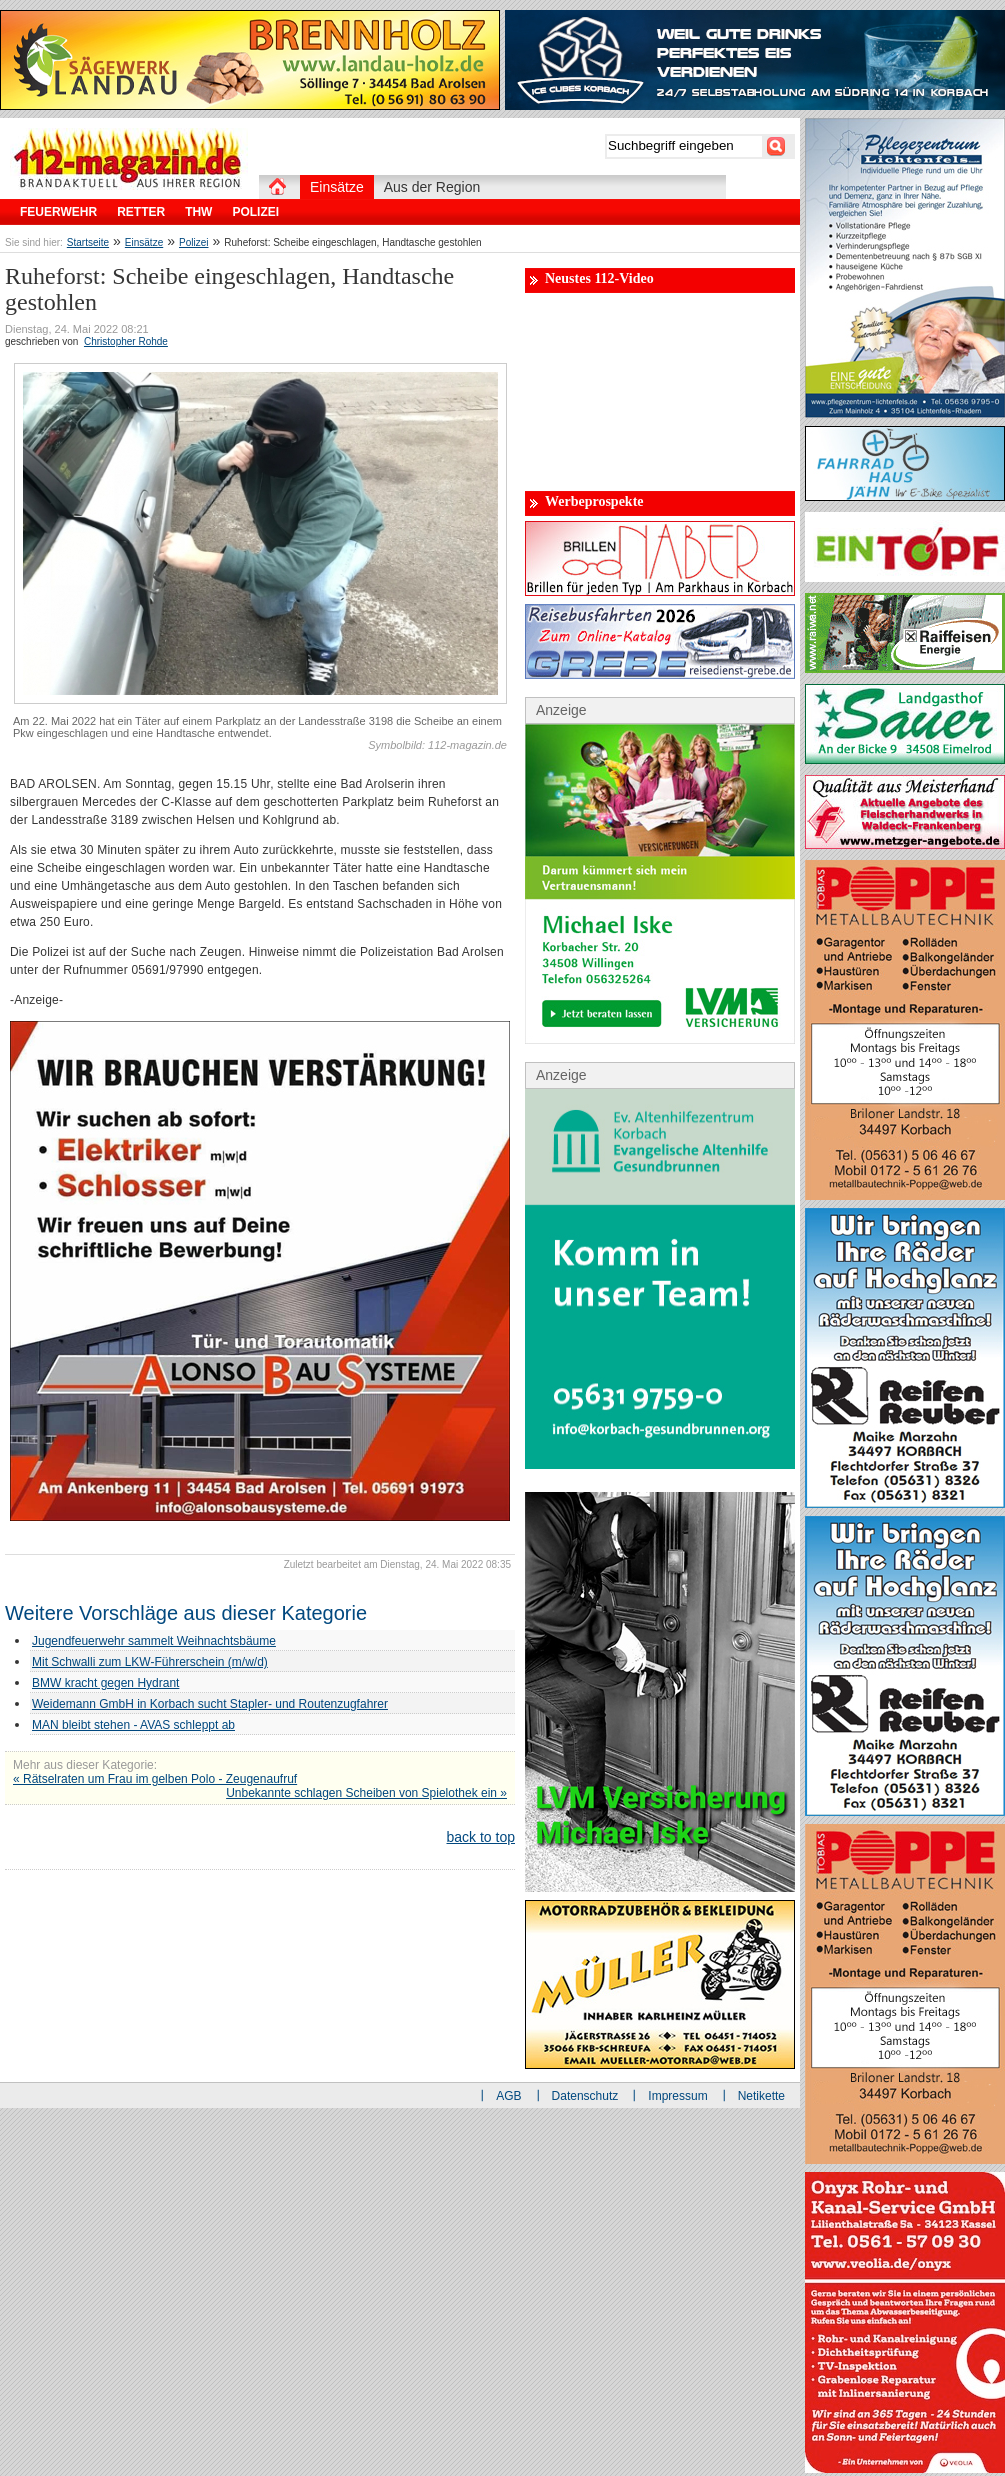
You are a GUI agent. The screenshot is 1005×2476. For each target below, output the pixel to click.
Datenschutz (585, 2096)
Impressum (677, 2096)
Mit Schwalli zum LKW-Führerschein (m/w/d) (150, 1662)
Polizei (193, 242)
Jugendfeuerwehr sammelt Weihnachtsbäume (154, 1641)
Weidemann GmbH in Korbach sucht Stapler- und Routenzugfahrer (210, 1704)
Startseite (88, 242)
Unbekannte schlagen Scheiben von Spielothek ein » (366, 1793)
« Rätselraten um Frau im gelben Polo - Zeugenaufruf (155, 1779)
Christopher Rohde (126, 341)
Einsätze (144, 242)
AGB (508, 2096)
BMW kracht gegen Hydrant (105, 1683)
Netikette (761, 2096)
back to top (481, 1837)
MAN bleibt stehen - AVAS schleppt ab (133, 1725)
